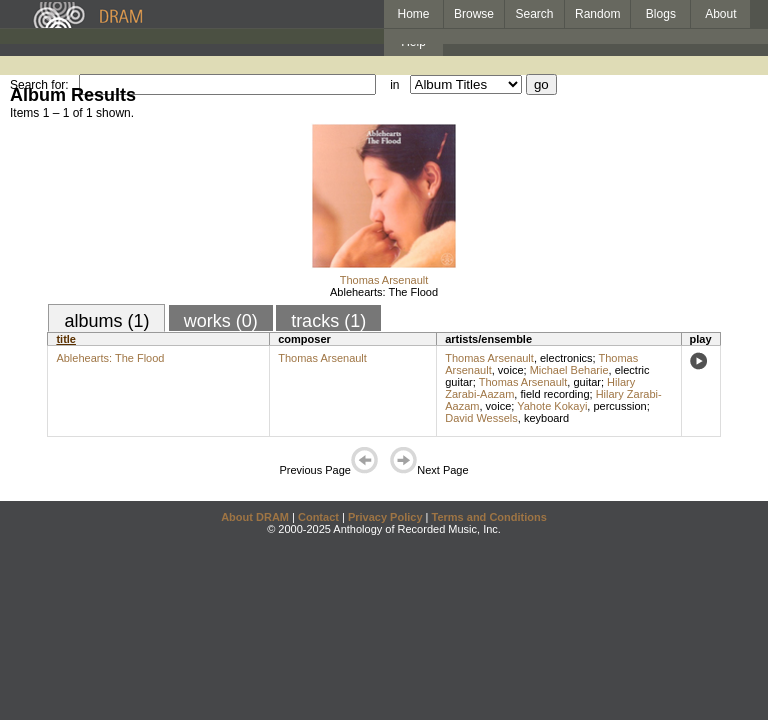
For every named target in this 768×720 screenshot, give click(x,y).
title (66, 339)
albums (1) (106, 321)
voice (511, 370)
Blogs (661, 14)
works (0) (221, 321)
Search (535, 14)
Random (597, 14)
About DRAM (255, 517)
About (720, 14)
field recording (554, 394)
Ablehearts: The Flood (384, 292)
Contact (318, 517)
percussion (619, 406)
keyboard (546, 418)
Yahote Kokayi (552, 406)
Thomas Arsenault (384, 280)
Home (413, 14)
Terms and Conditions (489, 517)
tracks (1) (328, 321)
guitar (587, 382)
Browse (474, 14)
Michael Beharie (569, 370)
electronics (566, 358)
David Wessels (481, 418)
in (394, 85)
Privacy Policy (385, 517)
